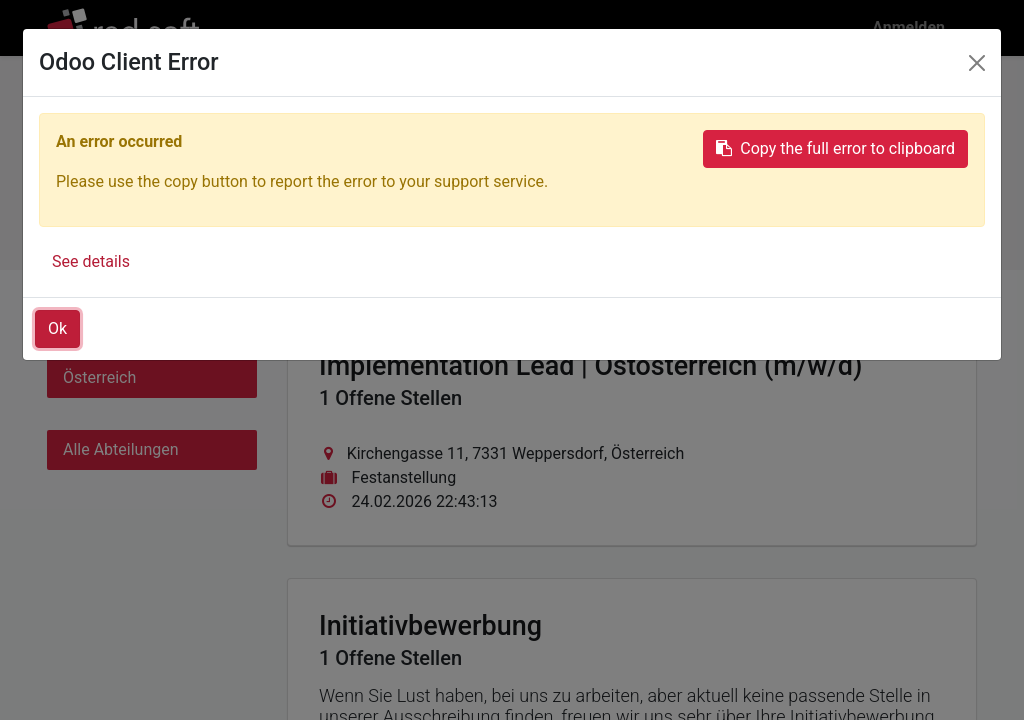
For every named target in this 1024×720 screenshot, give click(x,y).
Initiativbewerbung (841, 202)
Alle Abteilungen (121, 449)
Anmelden (908, 27)
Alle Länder (103, 337)
